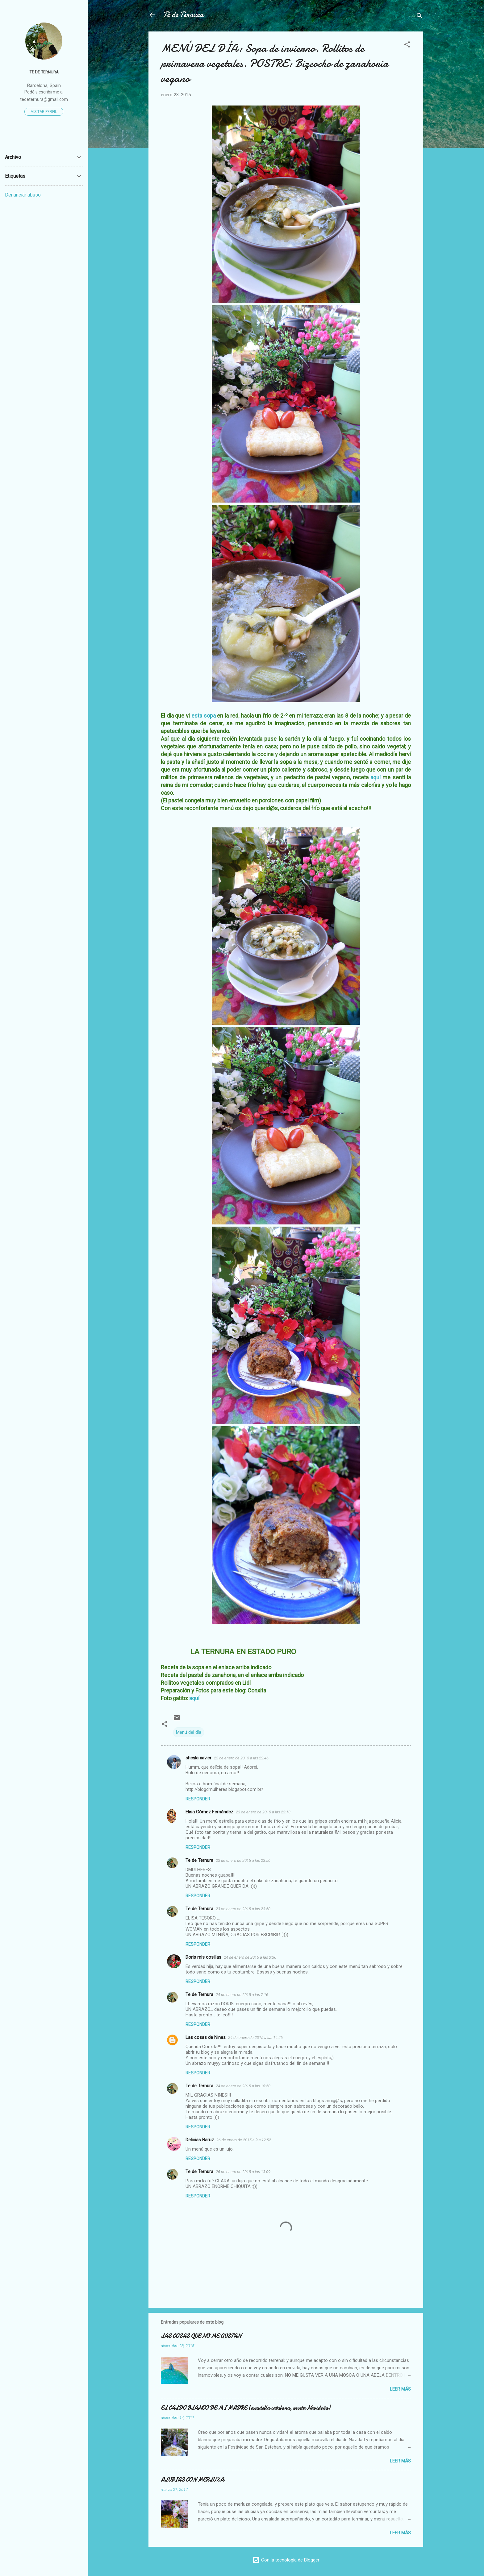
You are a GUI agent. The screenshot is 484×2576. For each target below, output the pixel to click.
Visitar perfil (44, 112)
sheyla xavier (198, 1758)
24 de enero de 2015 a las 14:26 (255, 2037)
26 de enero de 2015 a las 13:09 (243, 2171)
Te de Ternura (199, 1860)
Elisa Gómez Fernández (209, 1812)
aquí (375, 777)
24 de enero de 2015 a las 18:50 (243, 2086)
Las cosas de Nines (206, 2037)
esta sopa (203, 715)
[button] (407, 45)
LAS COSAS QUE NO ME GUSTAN (201, 2336)
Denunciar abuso (23, 195)
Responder (198, 1798)
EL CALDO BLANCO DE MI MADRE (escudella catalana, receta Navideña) (245, 2408)
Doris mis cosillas (203, 1957)
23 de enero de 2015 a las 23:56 (243, 1860)
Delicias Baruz (200, 2140)
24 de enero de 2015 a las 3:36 (250, 1957)
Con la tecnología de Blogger (285, 2560)
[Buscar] (419, 16)
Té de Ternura (183, 15)
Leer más (400, 2389)
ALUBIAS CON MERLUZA (192, 2480)
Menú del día (188, 1732)
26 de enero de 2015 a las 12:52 (243, 2140)
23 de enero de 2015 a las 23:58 (243, 1909)
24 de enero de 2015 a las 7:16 (242, 1994)
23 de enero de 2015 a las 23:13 (263, 1812)
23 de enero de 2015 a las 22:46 (241, 1758)
